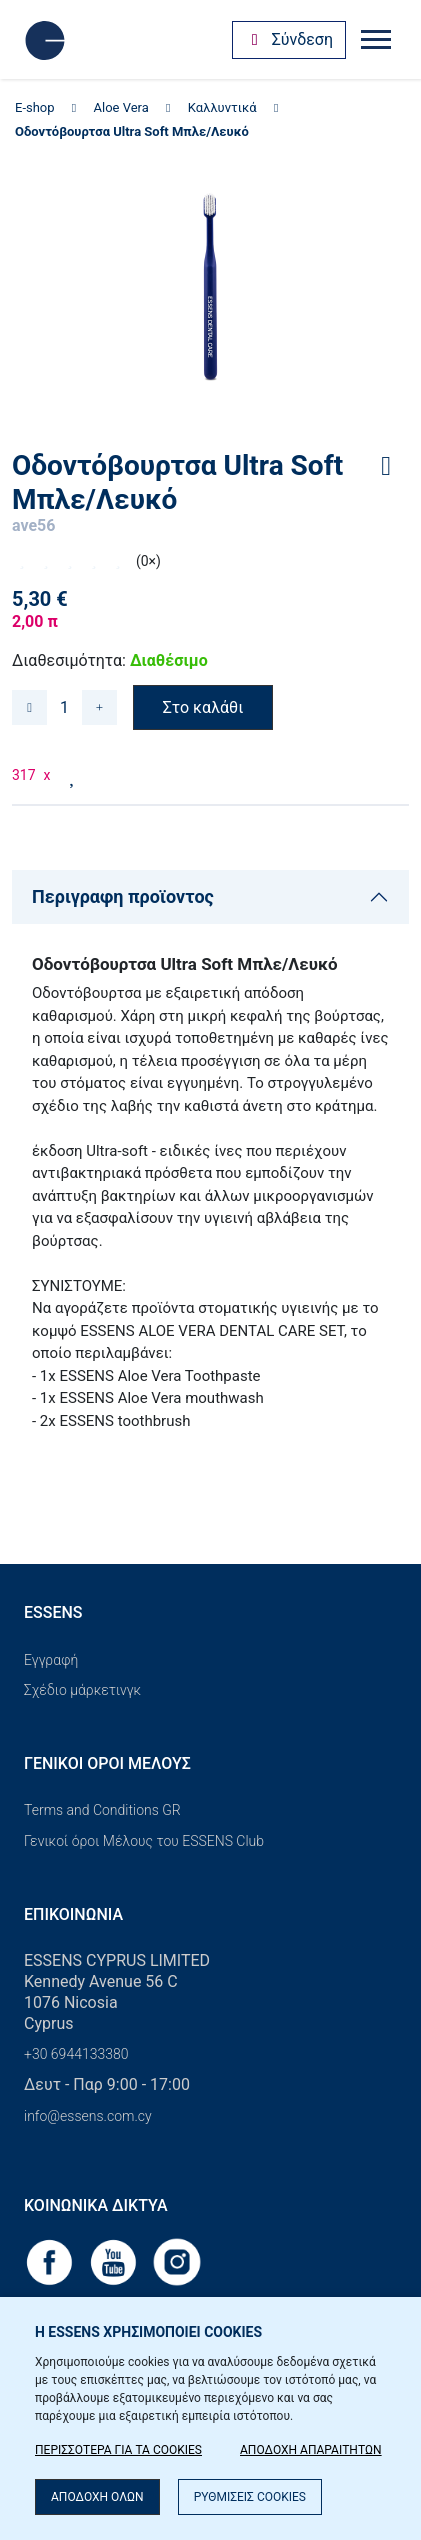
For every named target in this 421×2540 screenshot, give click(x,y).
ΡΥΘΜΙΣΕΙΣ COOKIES (250, 2497)
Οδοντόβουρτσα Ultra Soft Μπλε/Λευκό (132, 131)
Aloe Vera (121, 107)
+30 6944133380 (76, 2054)
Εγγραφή (51, 1660)
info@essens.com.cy (88, 2116)
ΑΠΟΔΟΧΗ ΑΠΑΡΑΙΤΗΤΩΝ (311, 2450)
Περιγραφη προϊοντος (123, 896)
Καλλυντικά (222, 107)
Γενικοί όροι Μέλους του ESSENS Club (144, 1841)
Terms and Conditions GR (102, 1810)
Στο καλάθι (203, 707)
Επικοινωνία (73, 1914)
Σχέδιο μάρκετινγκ (82, 1690)
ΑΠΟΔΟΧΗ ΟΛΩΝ (97, 2497)
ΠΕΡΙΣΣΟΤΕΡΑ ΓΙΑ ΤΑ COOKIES (118, 2450)
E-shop (35, 107)
